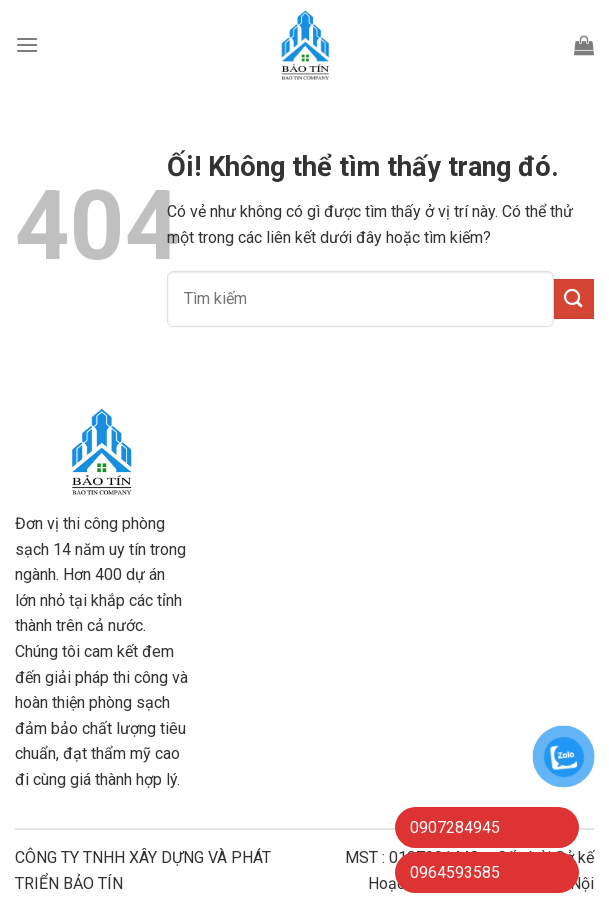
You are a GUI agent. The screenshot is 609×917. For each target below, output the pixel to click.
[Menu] (27, 44)
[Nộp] (574, 298)
